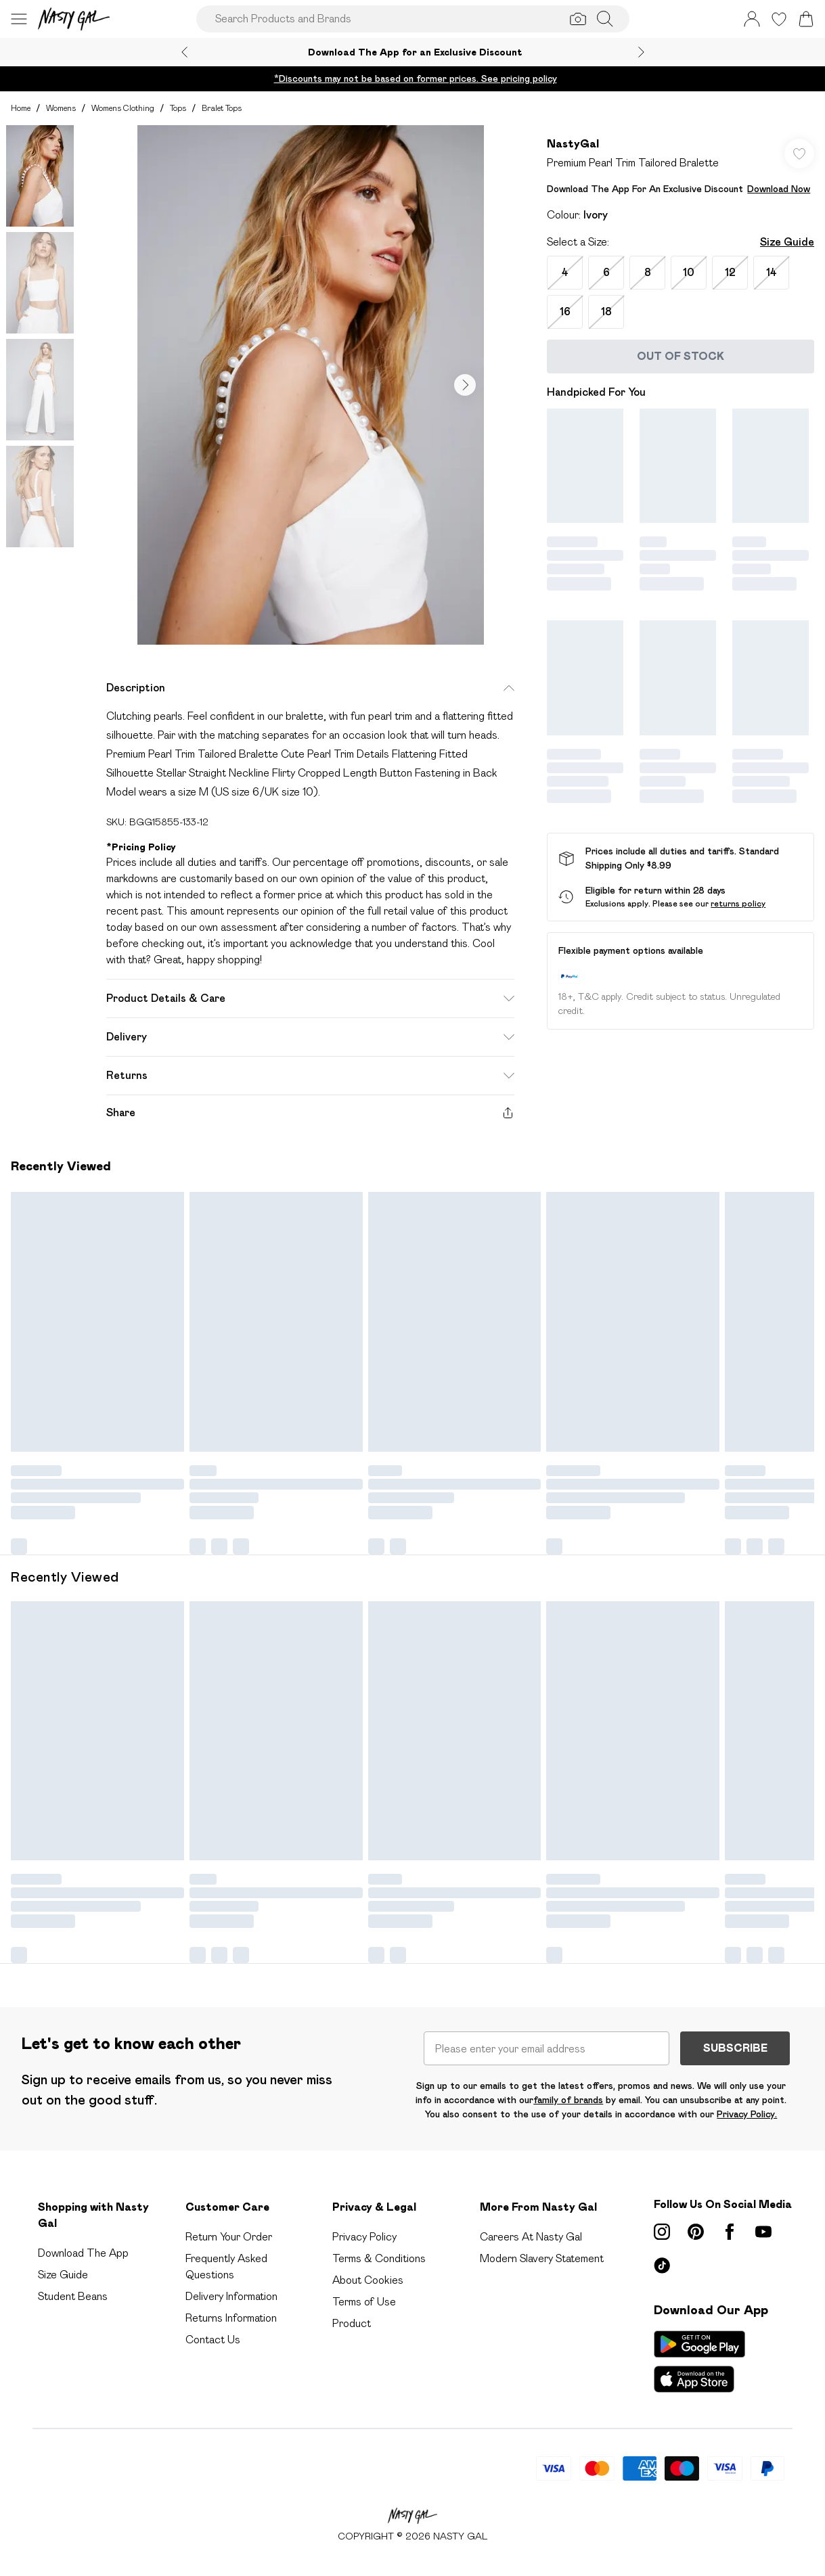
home (20, 108)
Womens (61, 108)
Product (351, 2323)
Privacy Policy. (747, 2114)
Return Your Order (228, 2236)
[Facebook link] (729, 2232)
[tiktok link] (662, 2265)
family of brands (568, 2099)
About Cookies (367, 2280)
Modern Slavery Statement (542, 2258)
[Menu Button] (19, 19)
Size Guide (787, 242)
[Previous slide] (184, 52)
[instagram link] (662, 2232)
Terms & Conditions (379, 2258)
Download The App (83, 2253)
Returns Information (231, 2318)
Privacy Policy (364, 2236)
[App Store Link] (699, 2361)
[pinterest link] (696, 2232)
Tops (178, 108)
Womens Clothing (122, 108)
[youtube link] (763, 2232)
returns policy (738, 903)
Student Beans (73, 2296)
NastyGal (573, 144)
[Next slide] (641, 52)
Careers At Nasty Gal (531, 2236)
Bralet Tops (222, 108)
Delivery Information (231, 2296)
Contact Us (212, 2339)
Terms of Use (364, 2301)
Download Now (778, 188)
